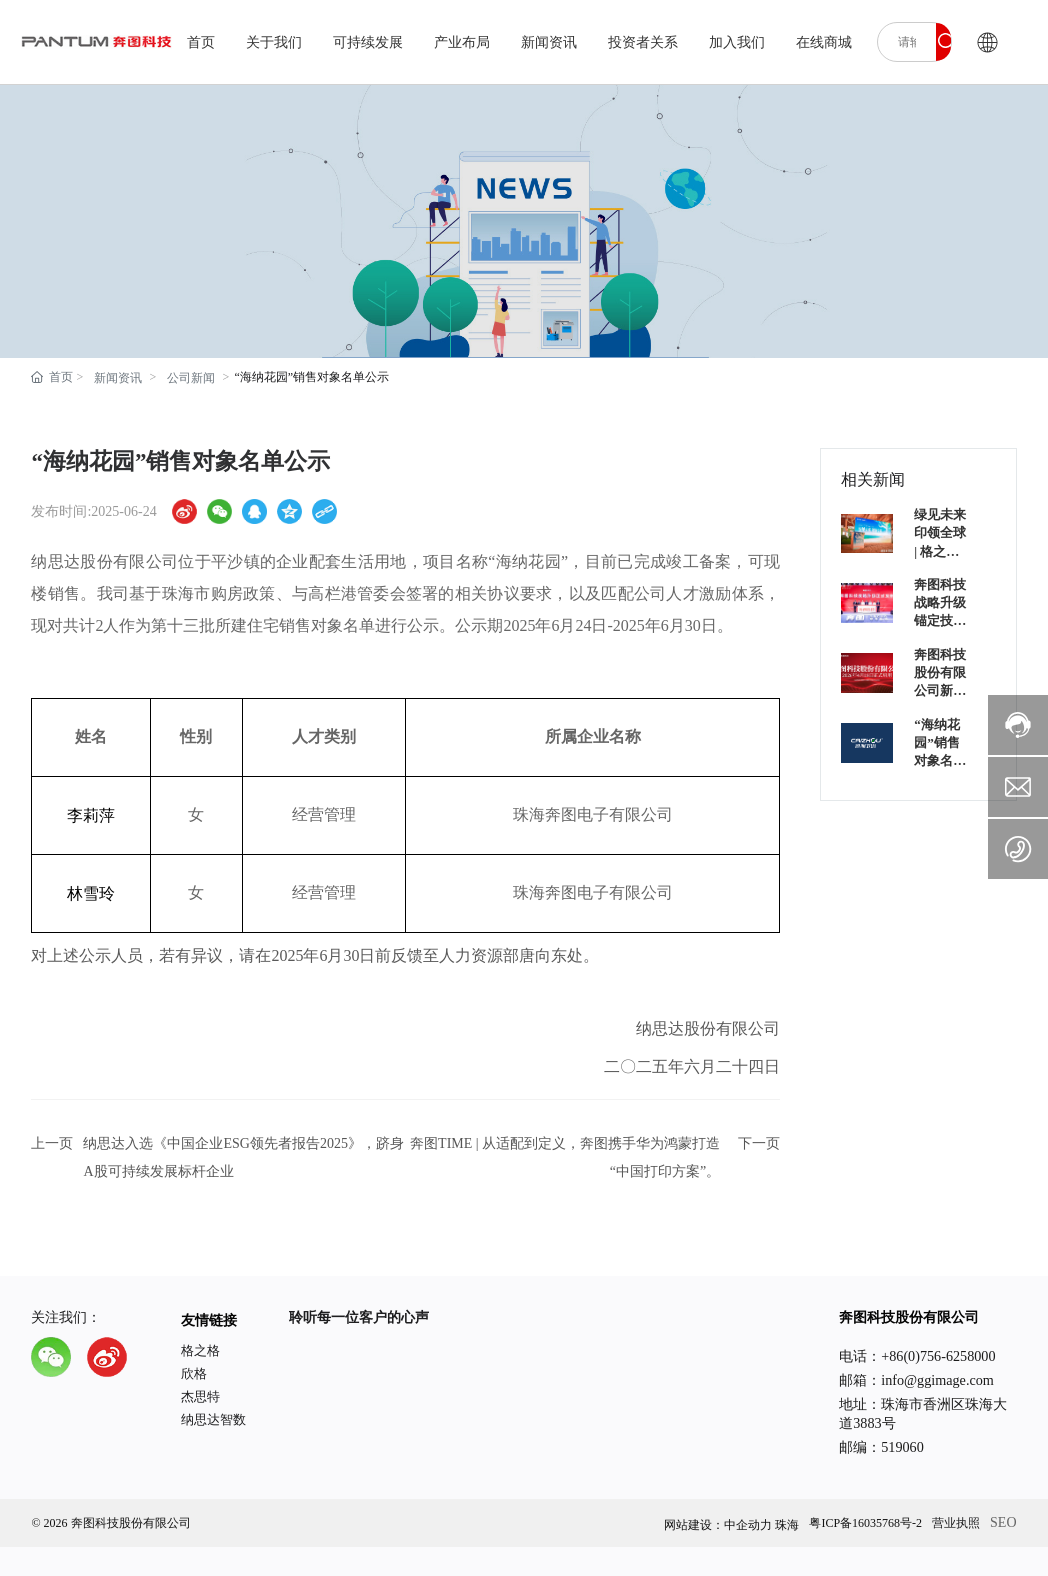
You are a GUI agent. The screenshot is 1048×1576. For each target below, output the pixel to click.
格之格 (200, 1350)
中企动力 (748, 1525)
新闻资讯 (118, 378)
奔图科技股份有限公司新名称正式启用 (940, 691)
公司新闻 (191, 378)
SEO (1003, 1522)
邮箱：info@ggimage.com (916, 1380)
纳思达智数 (213, 1419)
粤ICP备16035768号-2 (865, 1523)
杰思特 (200, 1396)
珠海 (787, 1525)
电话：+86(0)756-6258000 (917, 1356)
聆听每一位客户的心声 (359, 1317)
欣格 (194, 1373)
